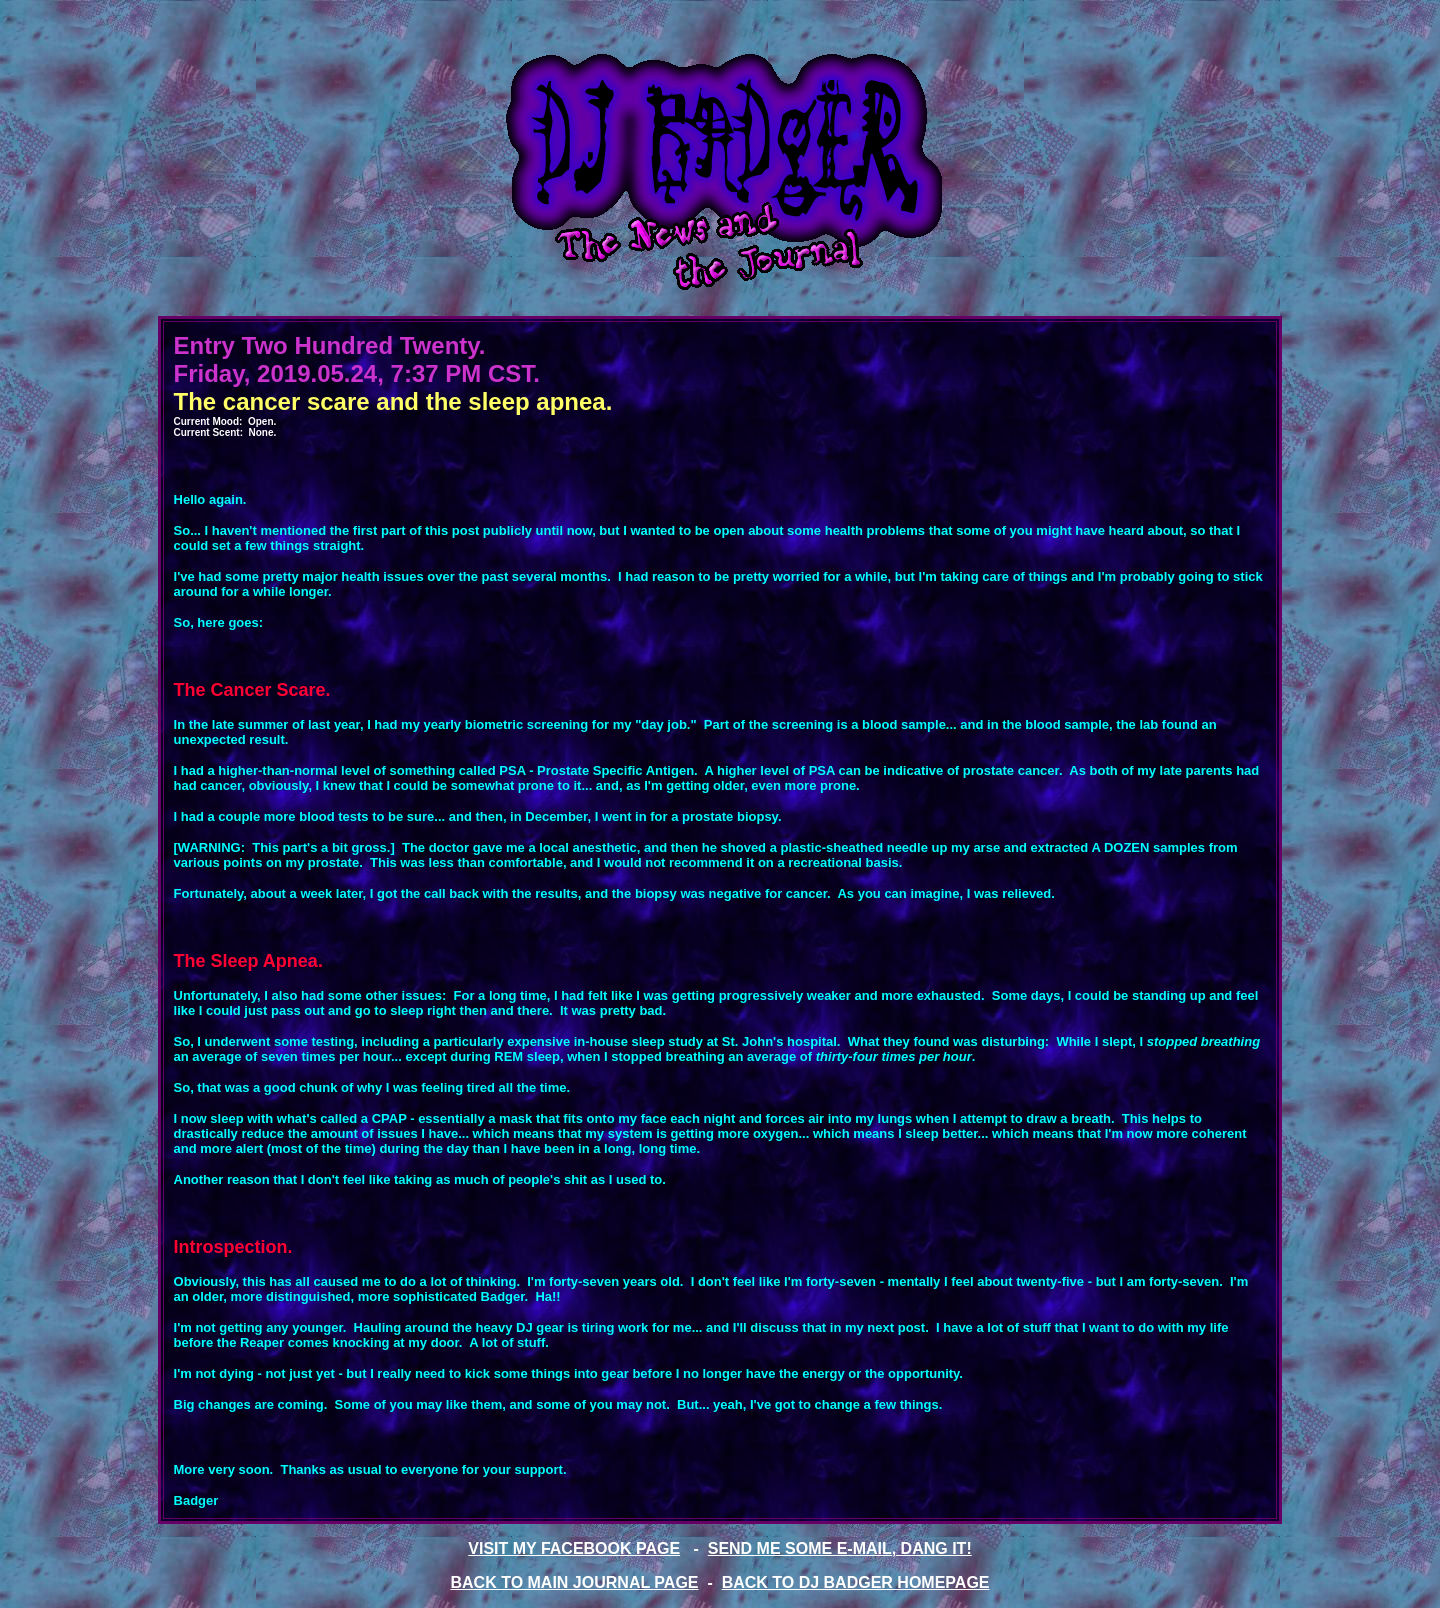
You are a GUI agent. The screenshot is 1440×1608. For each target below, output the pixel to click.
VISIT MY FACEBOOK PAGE (574, 1548)
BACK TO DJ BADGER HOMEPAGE (856, 1582)
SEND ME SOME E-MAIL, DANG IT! (840, 1548)
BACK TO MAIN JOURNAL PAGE (575, 1582)
